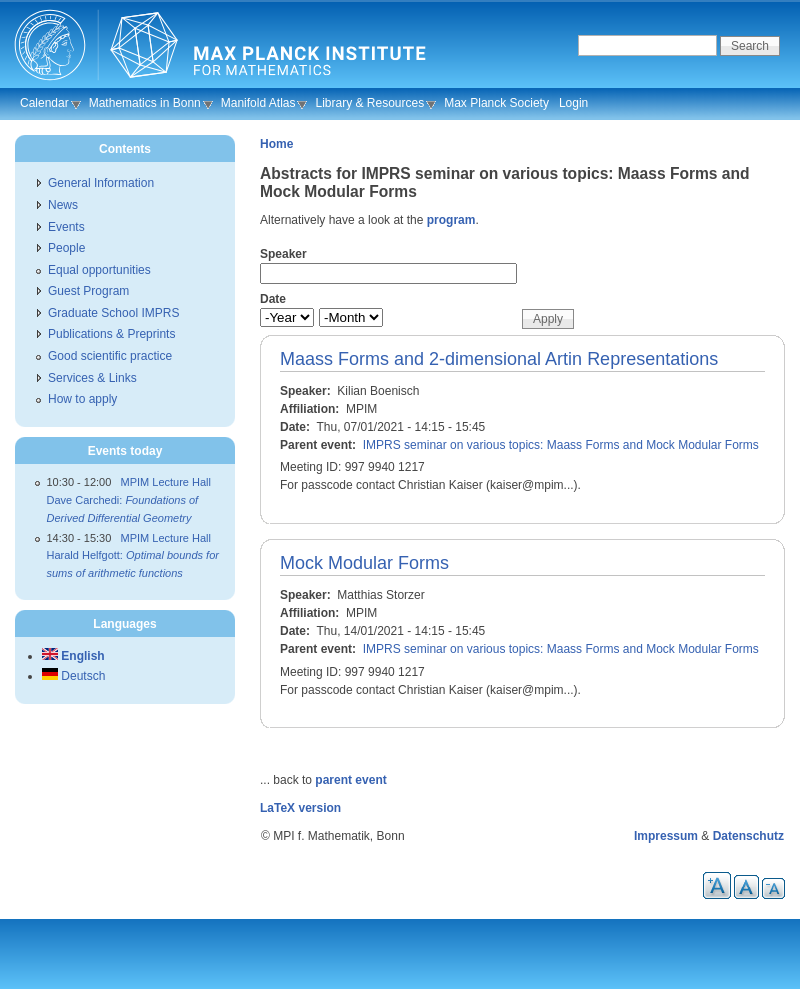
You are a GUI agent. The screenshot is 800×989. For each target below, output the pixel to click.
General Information (101, 183)
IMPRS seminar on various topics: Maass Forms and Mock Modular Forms (561, 445)
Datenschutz (748, 836)
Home (276, 144)
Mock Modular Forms (364, 563)
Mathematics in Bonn (145, 103)
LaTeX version (300, 808)
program (451, 220)
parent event (350, 780)
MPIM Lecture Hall (166, 482)
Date (273, 299)
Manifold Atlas (258, 103)
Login (573, 103)
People (66, 248)
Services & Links (92, 378)
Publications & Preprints (111, 334)
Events (66, 227)
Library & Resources (369, 103)
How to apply (82, 399)
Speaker (283, 254)
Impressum (666, 836)
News (63, 205)
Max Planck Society (496, 103)
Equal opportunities (99, 270)
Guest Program (88, 291)
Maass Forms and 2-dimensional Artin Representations (499, 359)
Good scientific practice (110, 356)
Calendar (44, 103)
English (73, 656)
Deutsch (73, 676)
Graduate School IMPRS (113, 313)
